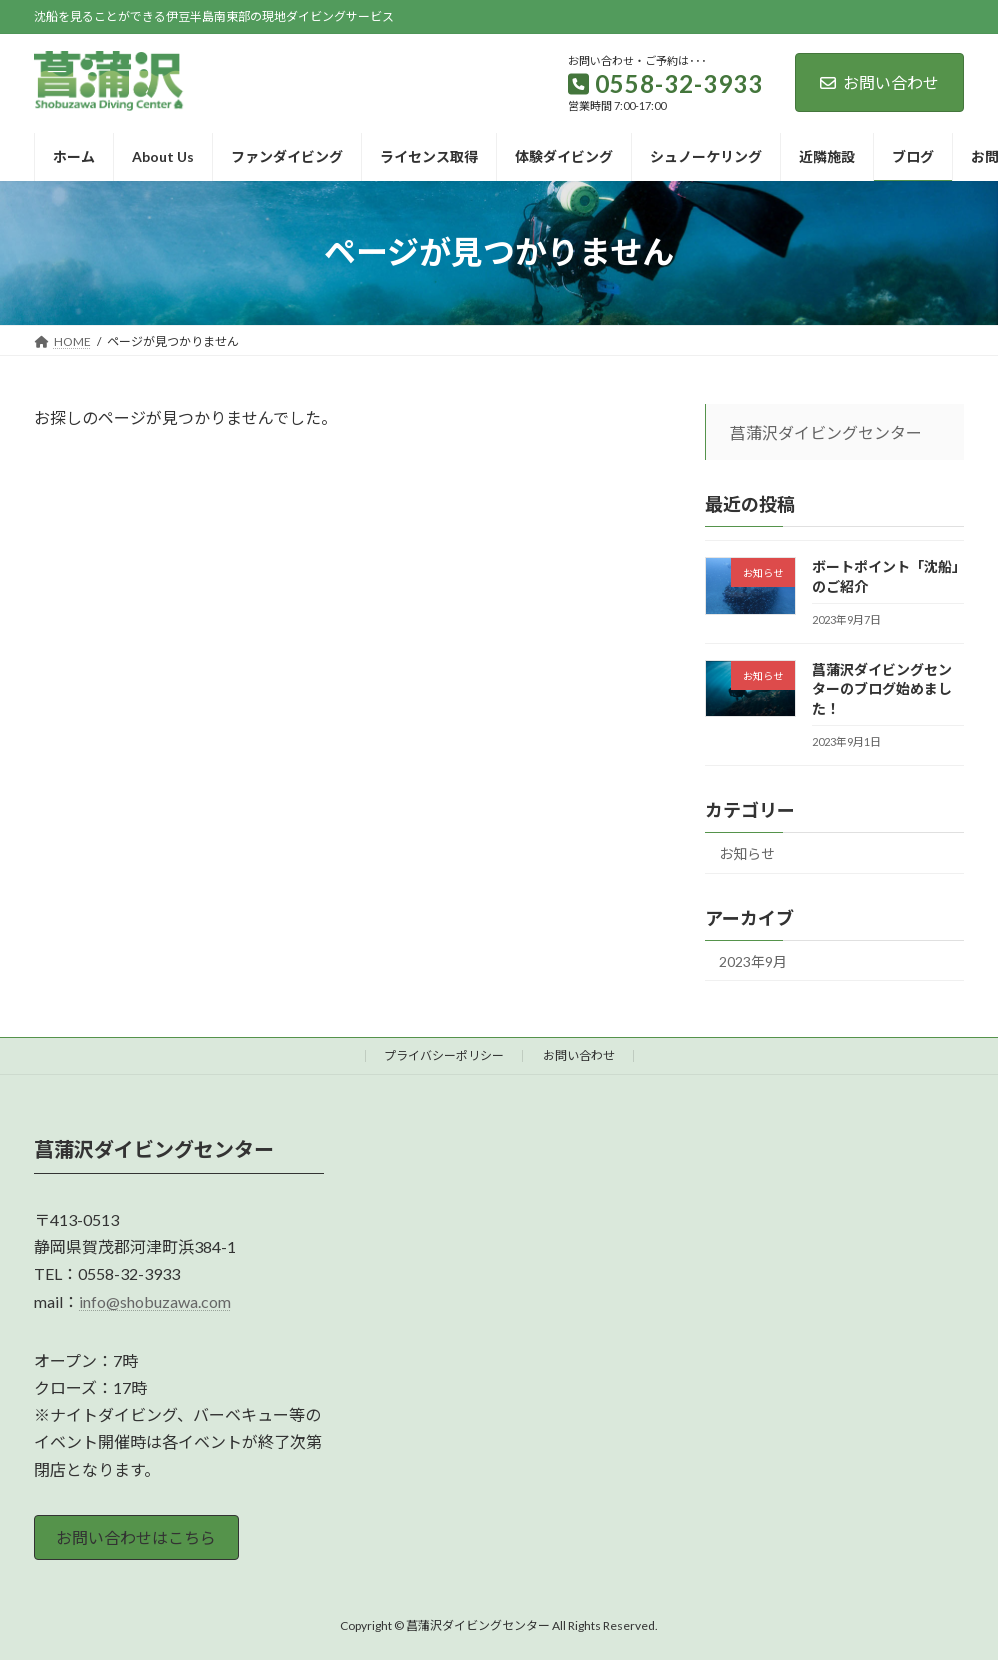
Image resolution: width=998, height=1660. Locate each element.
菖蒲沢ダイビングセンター (826, 432)
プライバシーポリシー (444, 1055)
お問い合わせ (879, 82)
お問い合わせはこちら (136, 1537)
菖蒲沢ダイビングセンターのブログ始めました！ (882, 688)
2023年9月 (753, 960)
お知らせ (747, 852)
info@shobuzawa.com (155, 1300)
